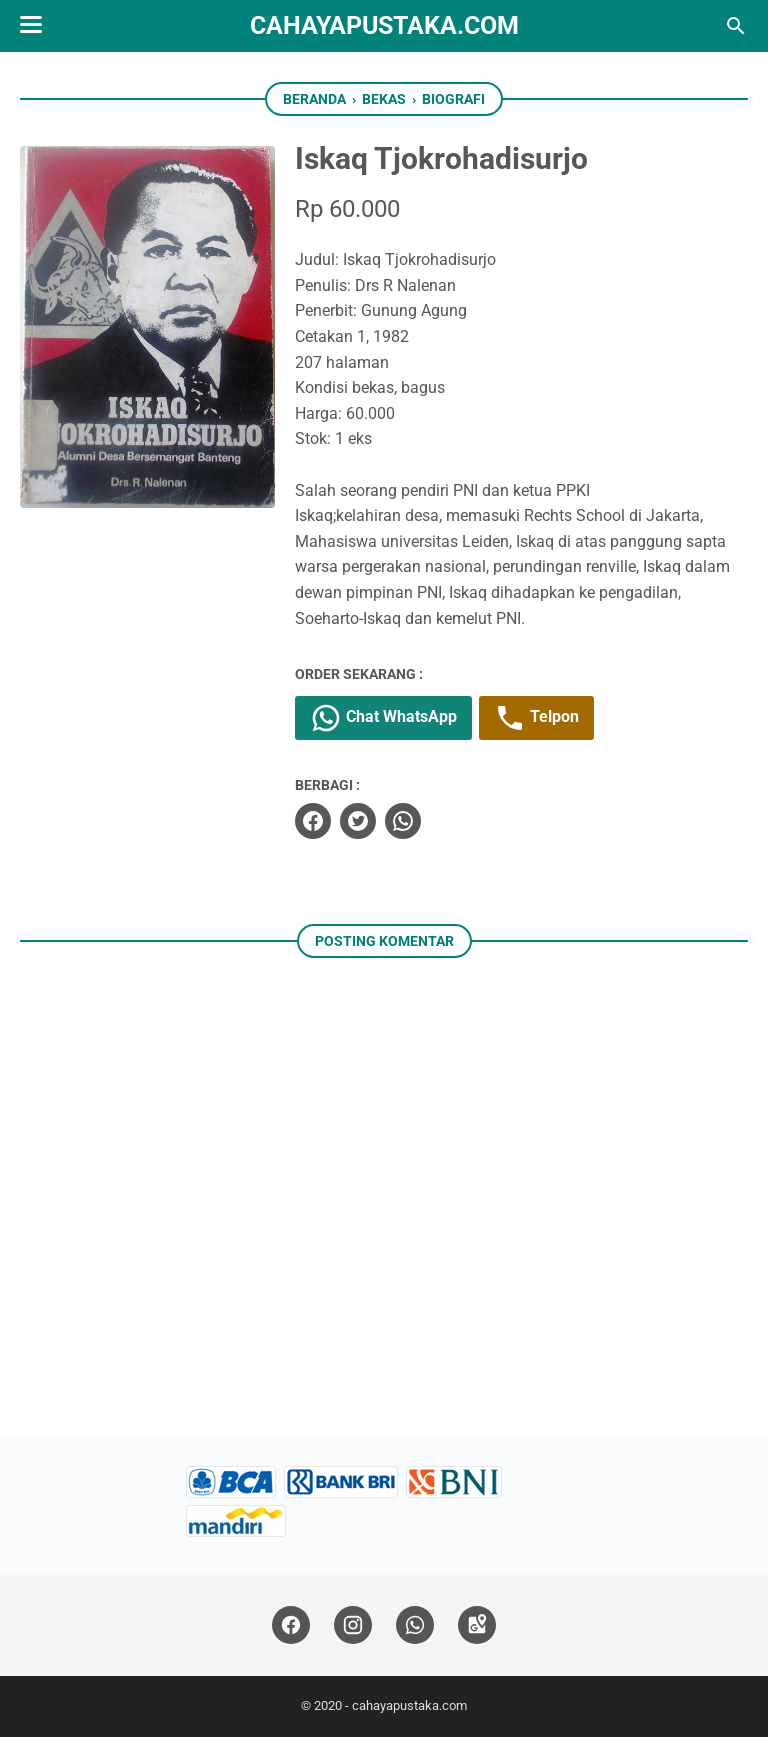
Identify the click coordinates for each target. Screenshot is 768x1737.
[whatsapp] (403, 821)
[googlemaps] (477, 1625)
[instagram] (353, 1625)
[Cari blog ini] (736, 26)
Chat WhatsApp (383, 718)
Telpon (536, 718)
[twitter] (358, 821)
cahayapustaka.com (384, 25)
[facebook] (313, 821)
